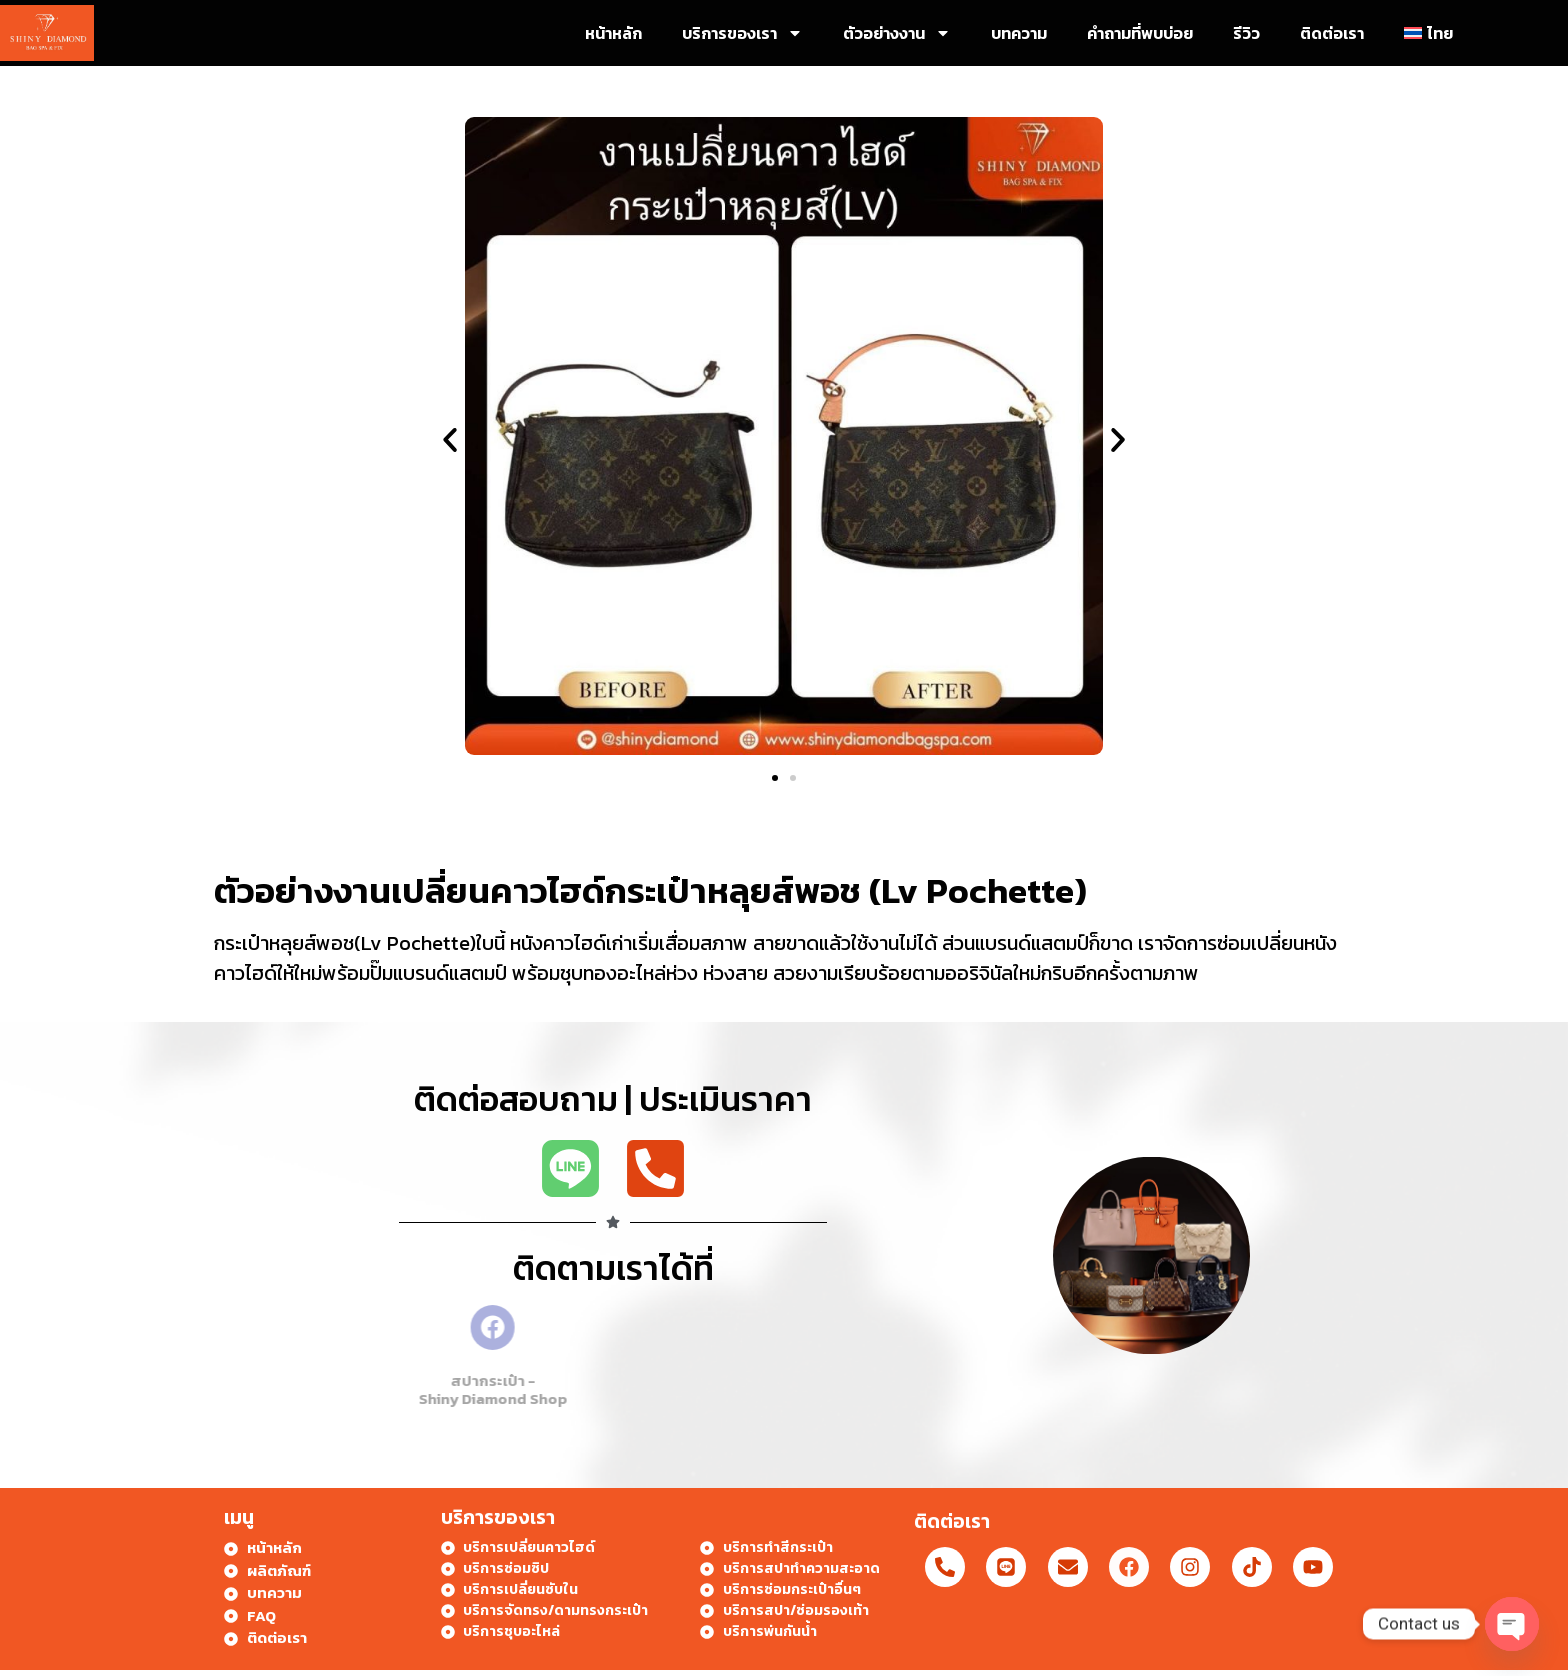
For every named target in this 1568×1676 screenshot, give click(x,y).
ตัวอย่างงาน (897, 33)
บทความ (1019, 33)
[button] (450, 440)
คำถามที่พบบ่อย (1140, 33)
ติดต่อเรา (1332, 33)
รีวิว (1246, 33)
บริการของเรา (742, 33)
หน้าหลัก (613, 33)
